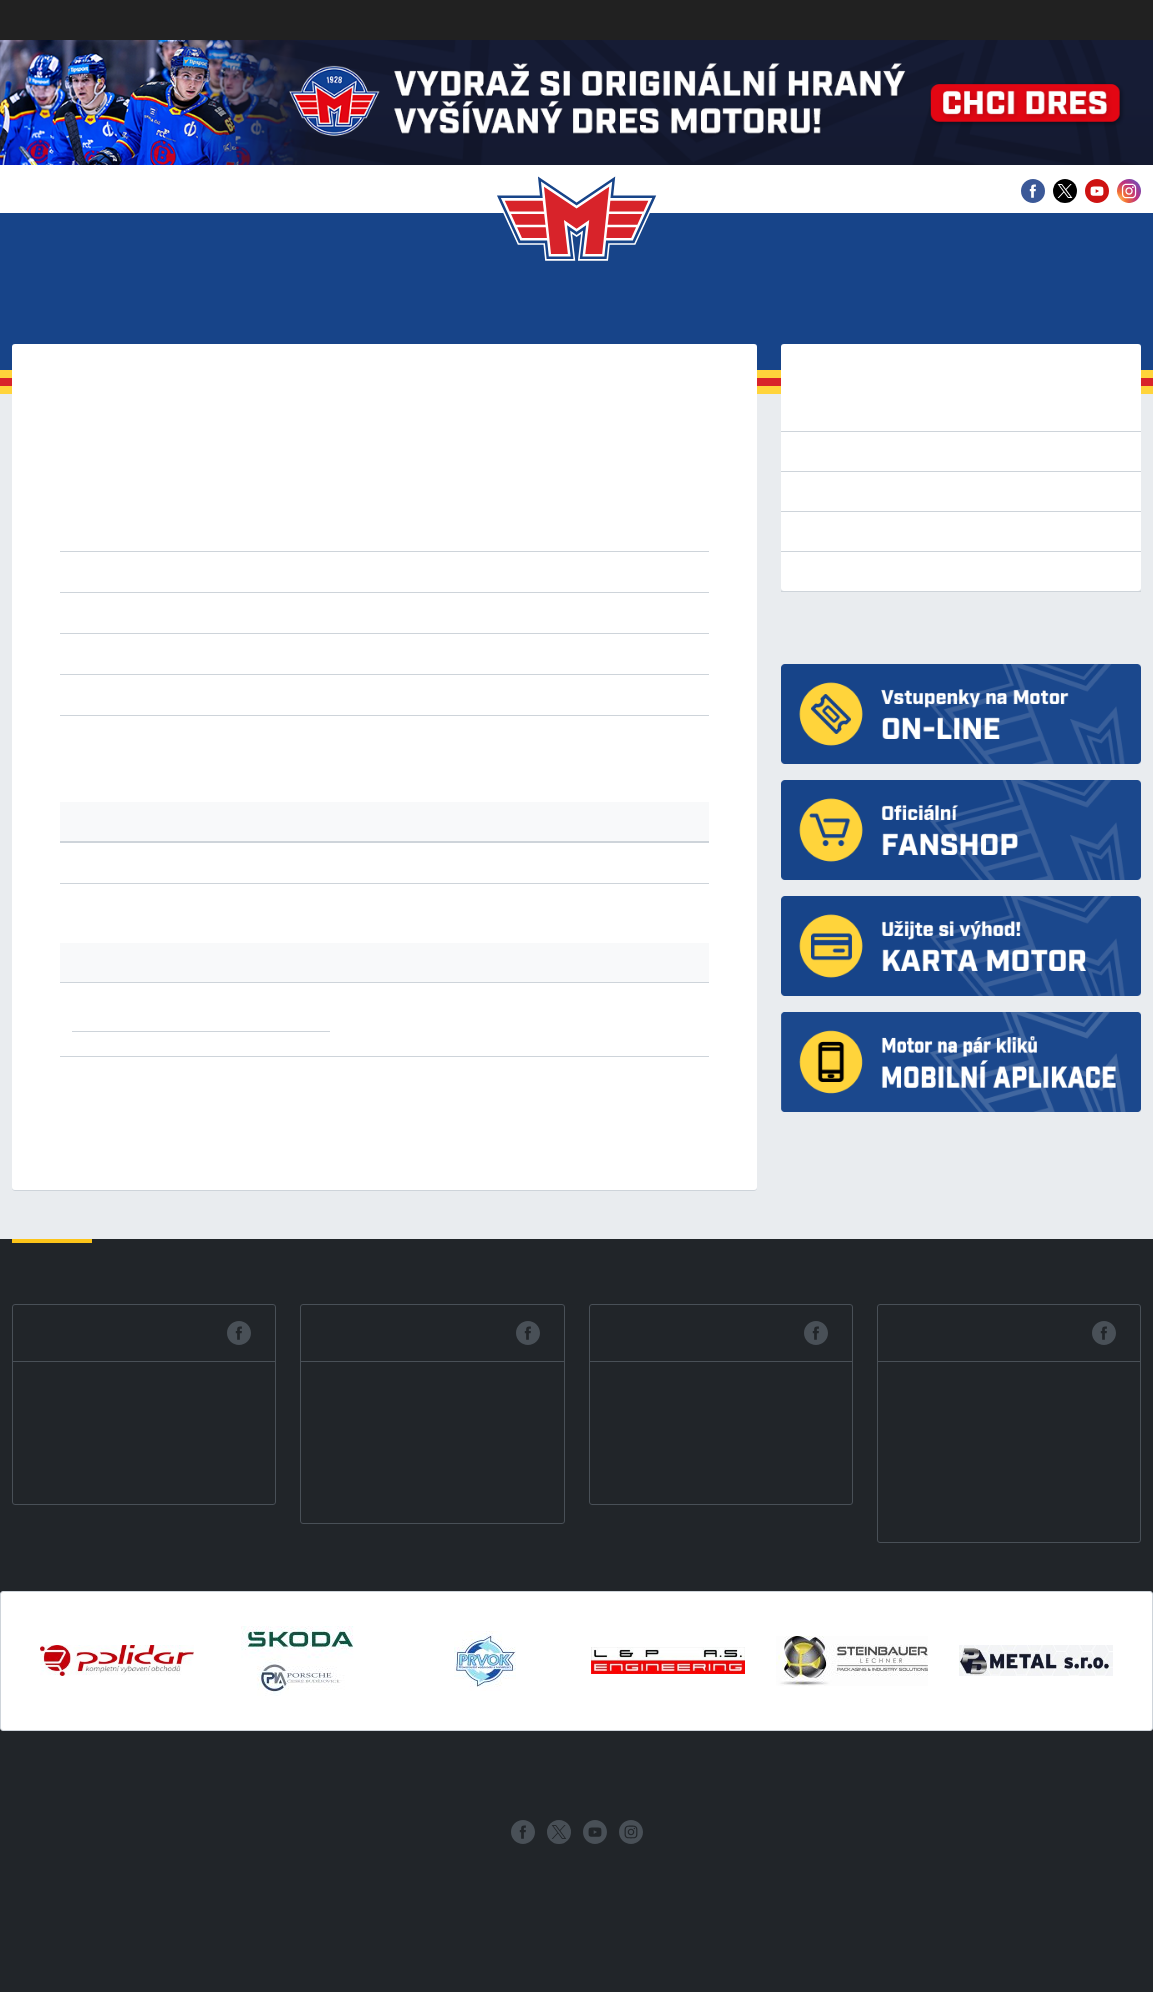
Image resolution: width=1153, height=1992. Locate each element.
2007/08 (337, 531)
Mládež (573, 307)
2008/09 (269, 531)
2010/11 (609, 507)
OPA (341, 653)
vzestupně (431, 612)
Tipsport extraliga (863, 411)
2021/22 (337, 483)
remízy (261, 694)
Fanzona (676, 307)
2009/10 (202, 531)
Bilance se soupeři (866, 531)
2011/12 (541, 507)
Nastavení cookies (58, 1979)
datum (235, 612)
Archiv (1001, 307)
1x (249, 1010)
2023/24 (202, 483)
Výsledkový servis (864, 571)
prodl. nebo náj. (509, 694)
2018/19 (541, 483)
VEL (403, 653)
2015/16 (269, 507)
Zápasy (347, 307)
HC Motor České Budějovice (892, 627)
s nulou (596, 694)
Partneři (898, 307)
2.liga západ (329, 571)
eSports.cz (518, 1879)
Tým (271, 307)
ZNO (435, 653)
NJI (311, 653)
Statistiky (457, 307)
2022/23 (269, 483)
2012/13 (473, 507)
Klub (74, 307)
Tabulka (831, 491)
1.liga (260, 571)
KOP (281, 653)
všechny (201, 694)
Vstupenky (176, 307)
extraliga (202, 571)
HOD (248, 653)
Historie (785, 307)
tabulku (194, 745)
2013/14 (405, 507)
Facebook (83, 1332)
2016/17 (202, 507)
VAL (372, 653)
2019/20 (474, 483)
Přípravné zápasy (862, 451)
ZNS (468, 653)
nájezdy (421, 694)
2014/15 (337, 507)
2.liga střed (418, 571)
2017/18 (609, 483)
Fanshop (1100, 307)
